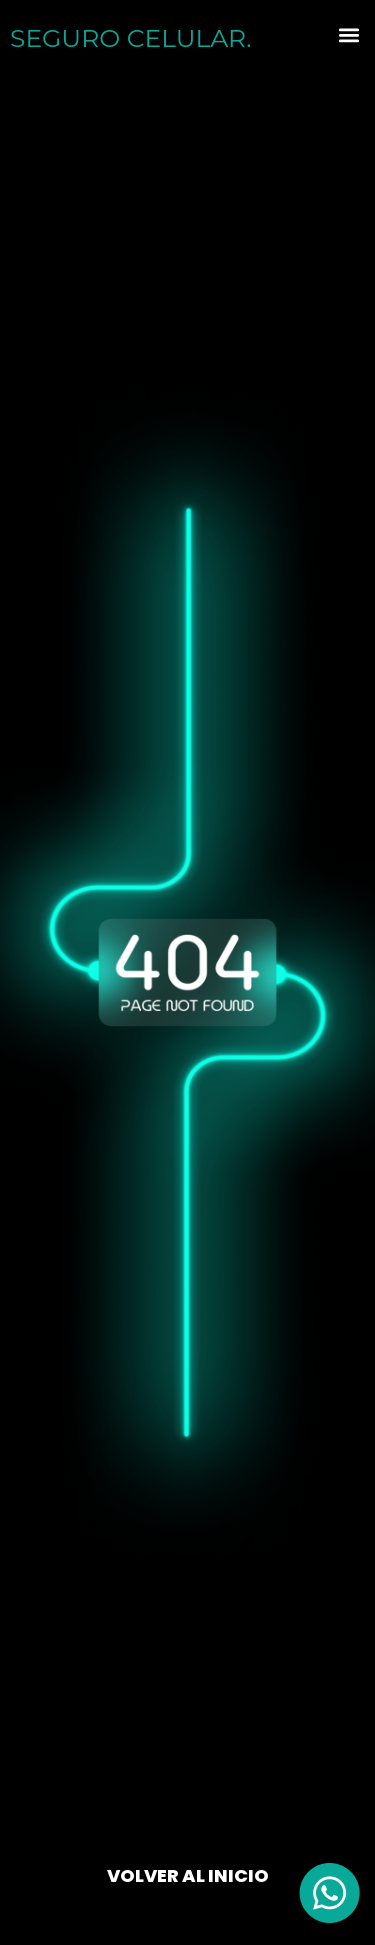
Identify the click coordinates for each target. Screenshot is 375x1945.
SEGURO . (130, 38)
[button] (348, 35)
